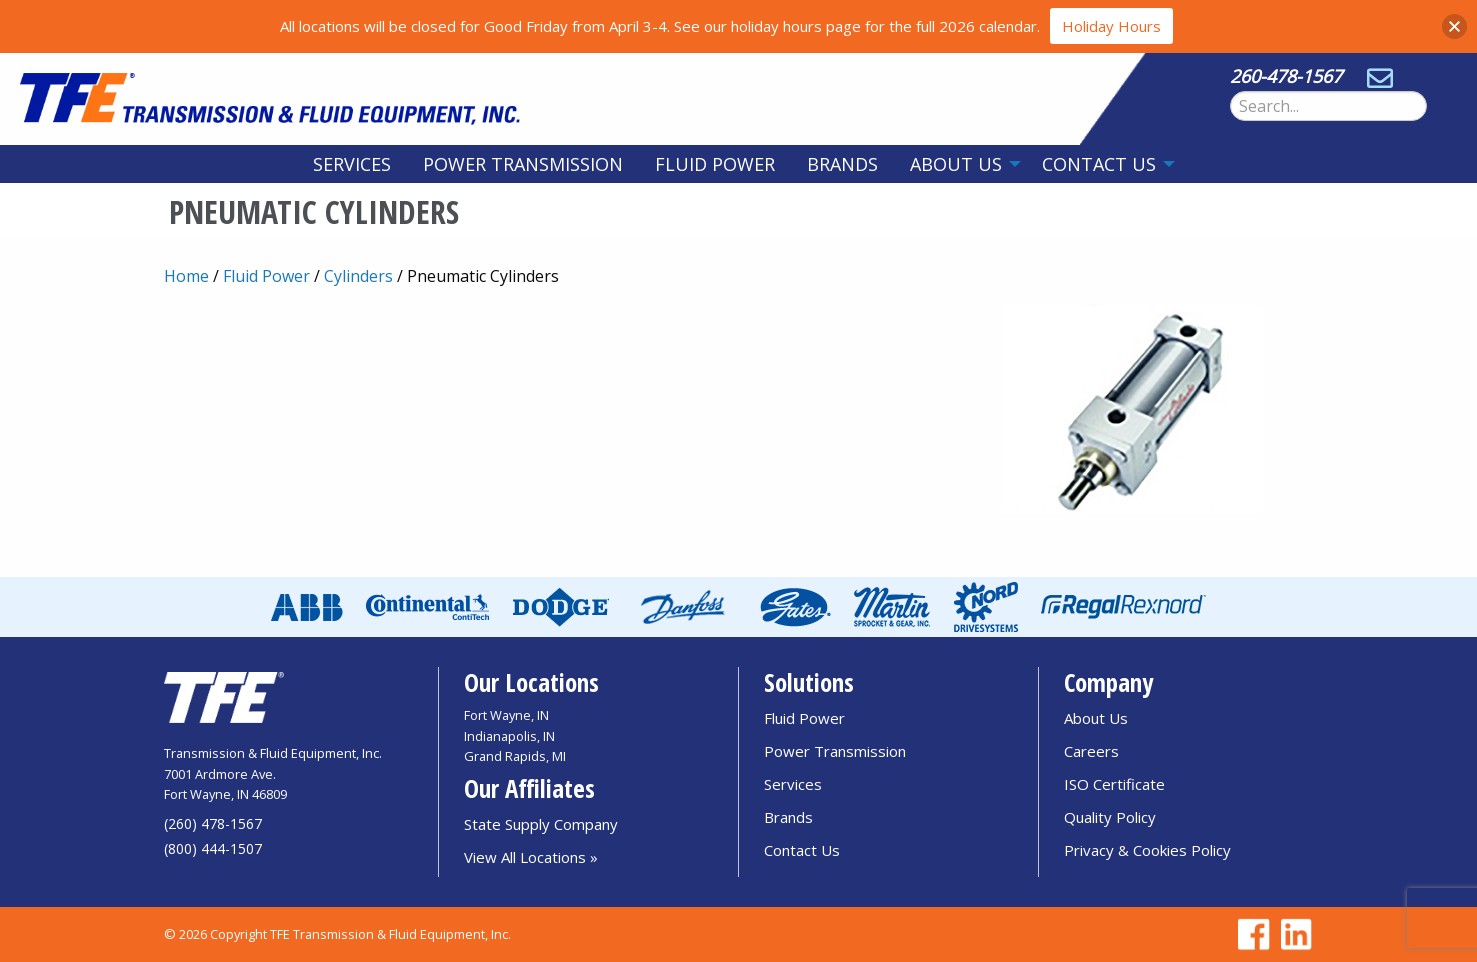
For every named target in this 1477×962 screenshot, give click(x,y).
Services (352, 164)
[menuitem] (352, 164)
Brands (842, 164)
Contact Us (1099, 164)
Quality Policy (1110, 817)
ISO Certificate (1114, 784)
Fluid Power (715, 164)
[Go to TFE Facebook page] (1251, 934)
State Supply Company (541, 824)
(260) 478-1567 (213, 823)
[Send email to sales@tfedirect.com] (1380, 76)
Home (186, 276)
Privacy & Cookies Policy (1147, 850)
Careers (1091, 751)
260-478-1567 (1286, 76)
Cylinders (358, 276)
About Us (956, 164)
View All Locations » (531, 857)
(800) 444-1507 (213, 848)
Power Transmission (523, 164)
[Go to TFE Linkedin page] (1293, 934)
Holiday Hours (1111, 26)
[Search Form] (1328, 106)
